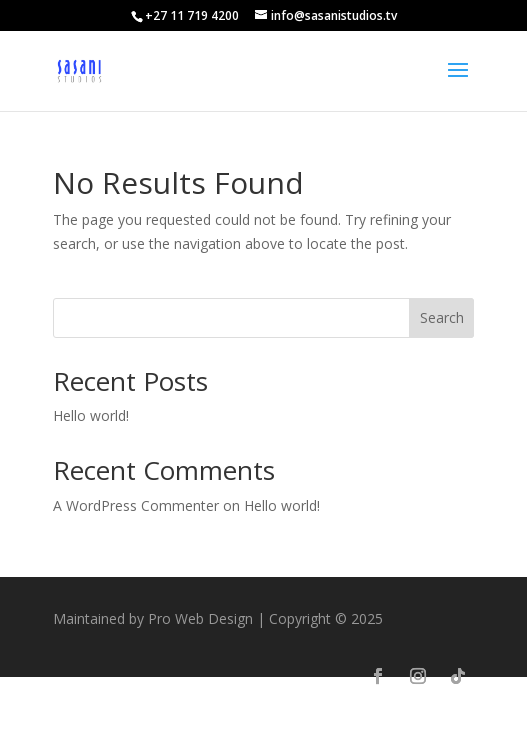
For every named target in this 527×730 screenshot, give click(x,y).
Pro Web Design (200, 618)
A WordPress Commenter (136, 505)
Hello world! (91, 415)
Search (442, 317)
